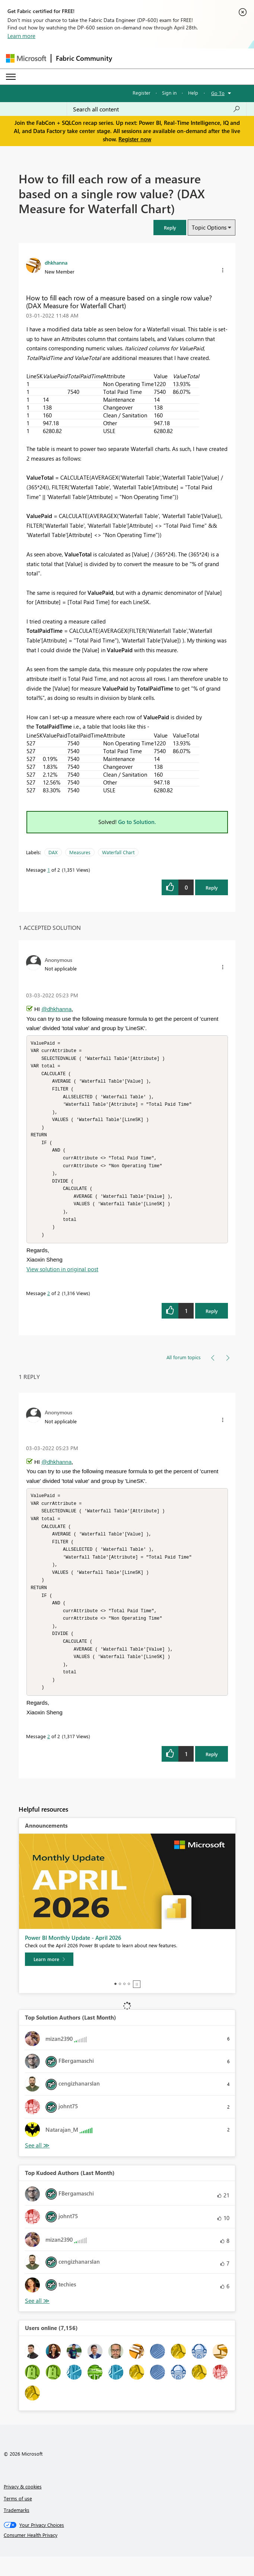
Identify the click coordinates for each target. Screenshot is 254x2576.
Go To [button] (218, 93)
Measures (80, 852)
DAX (53, 852)
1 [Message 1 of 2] (48, 869)
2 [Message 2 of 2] (48, 1303)
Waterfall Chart (118, 852)
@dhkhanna (56, 1009)
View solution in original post (62, 1278)
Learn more (21, 36)
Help (193, 92)
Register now (134, 139)
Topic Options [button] (209, 227)
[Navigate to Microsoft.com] (26, 58)
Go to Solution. (137, 821)
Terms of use (18, 2518)
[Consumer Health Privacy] (127, 2554)
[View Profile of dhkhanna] (56, 262)
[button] (169, 227)
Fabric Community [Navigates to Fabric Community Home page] (84, 58)
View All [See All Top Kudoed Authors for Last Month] (37, 2320)
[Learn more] (49, 1978)
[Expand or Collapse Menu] (11, 77)
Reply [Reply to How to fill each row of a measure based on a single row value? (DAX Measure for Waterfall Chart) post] (212, 887)
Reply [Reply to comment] (212, 1320)
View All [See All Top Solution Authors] (37, 2164)
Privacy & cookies (23, 2506)
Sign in (169, 92)
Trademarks (16, 2529)
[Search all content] (157, 109)
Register (141, 92)
